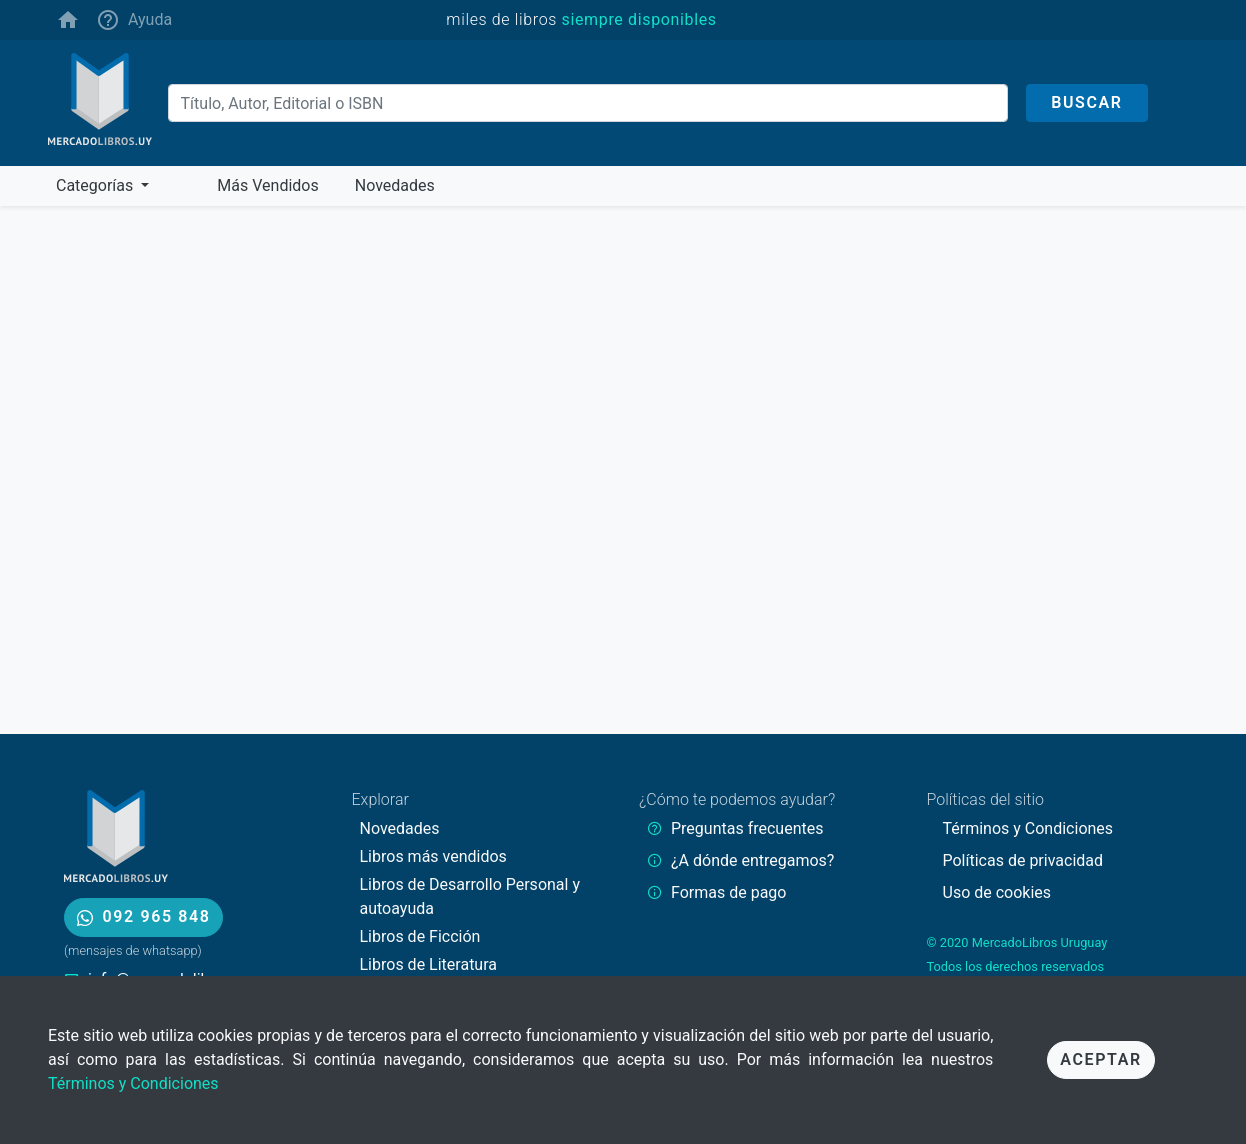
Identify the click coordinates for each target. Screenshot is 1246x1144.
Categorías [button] (96, 185)
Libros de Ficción (420, 936)
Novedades (400, 828)
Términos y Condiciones (133, 1083)
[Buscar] (588, 103)
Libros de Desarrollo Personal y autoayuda (470, 896)
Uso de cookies (997, 892)
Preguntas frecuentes (747, 828)
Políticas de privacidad (1023, 860)
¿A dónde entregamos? (752, 860)
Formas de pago (728, 892)
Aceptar (1100, 1059)
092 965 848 (143, 916)
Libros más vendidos (433, 856)
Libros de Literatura (429, 964)
